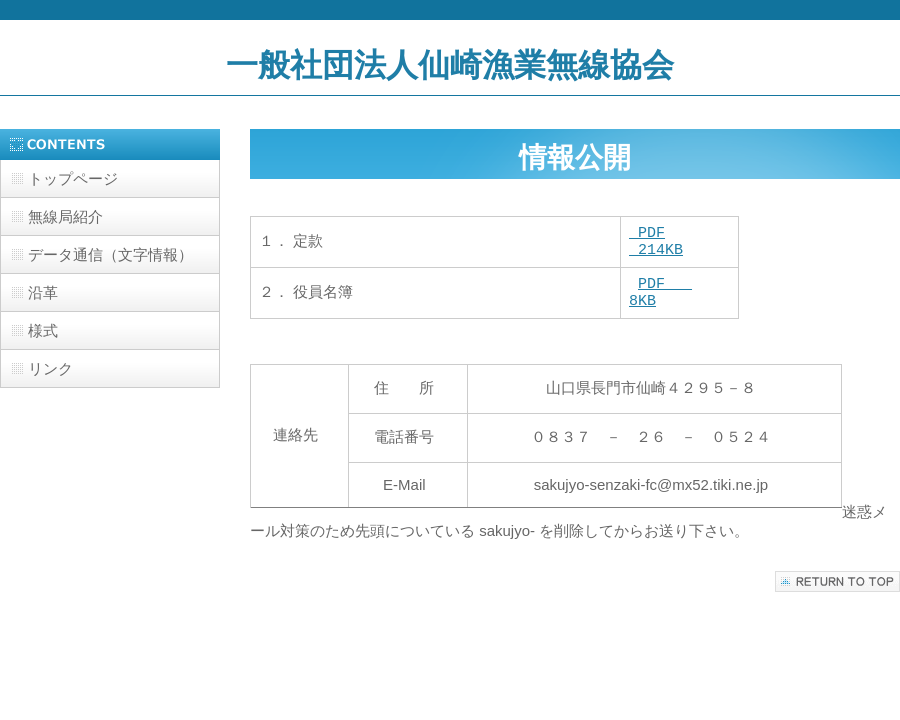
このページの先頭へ (837, 593)
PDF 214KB (656, 245)
